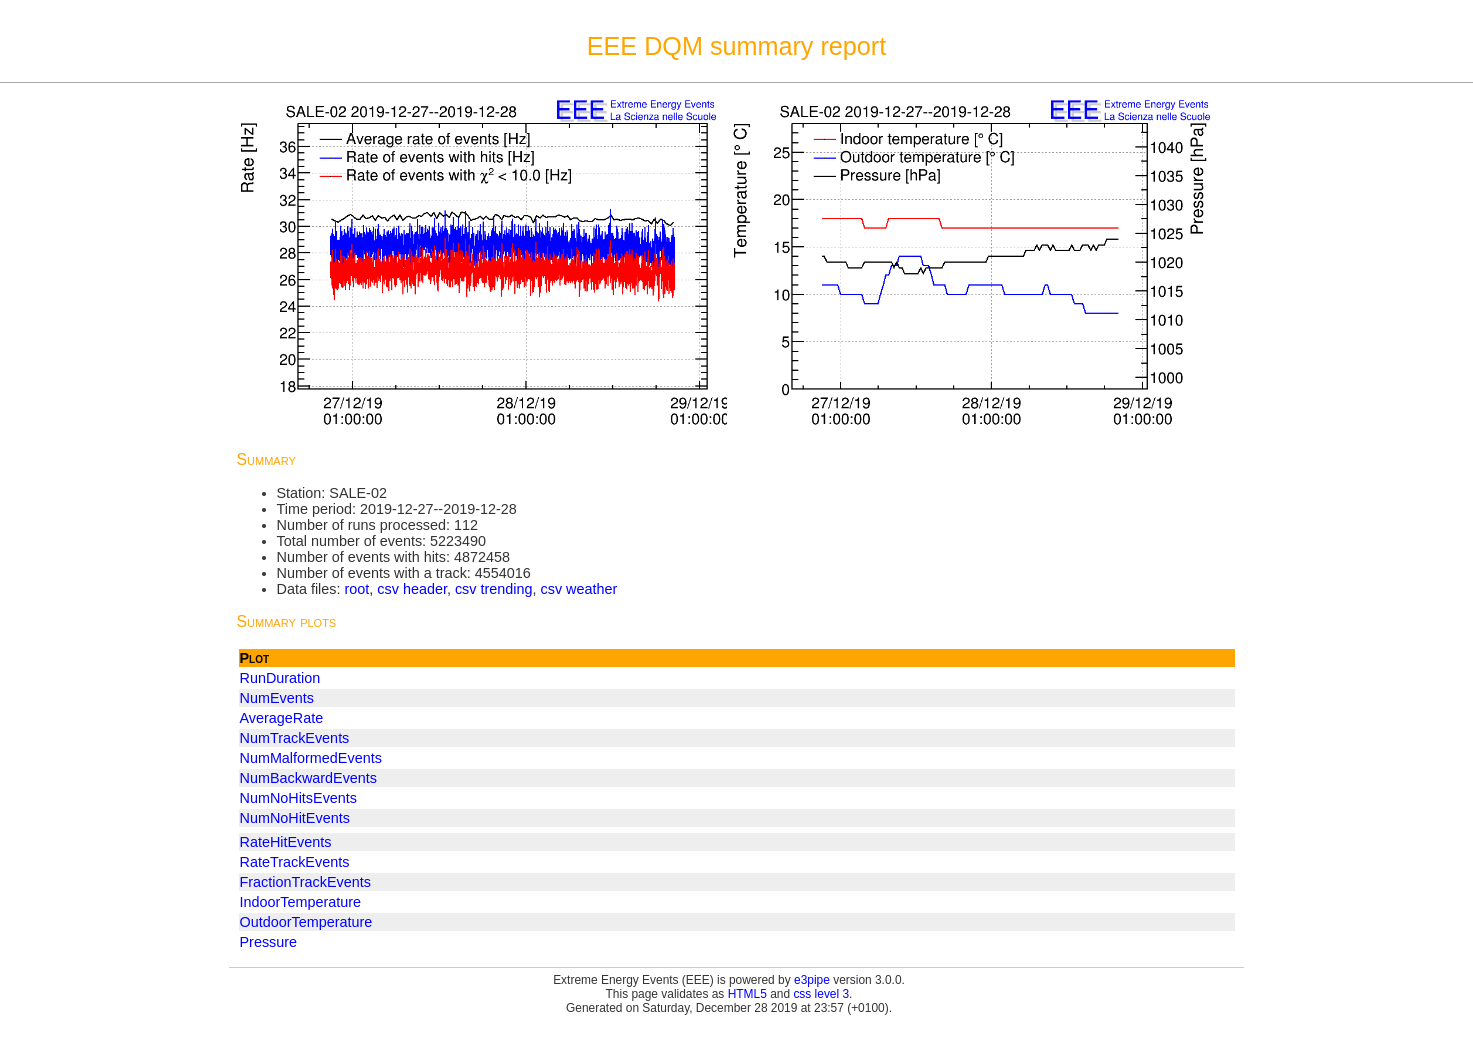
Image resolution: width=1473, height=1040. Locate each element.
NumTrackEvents (295, 738)
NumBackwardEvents (309, 778)
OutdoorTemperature (306, 922)
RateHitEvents (286, 842)
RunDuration (280, 678)
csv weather (579, 589)
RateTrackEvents (295, 862)
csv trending (494, 589)
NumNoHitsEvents (299, 798)
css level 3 (821, 994)
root (356, 589)
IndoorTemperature (301, 902)
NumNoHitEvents (295, 818)
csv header (412, 589)
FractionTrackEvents (305, 882)
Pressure (269, 942)
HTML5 (747, 994)
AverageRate (282, 718)
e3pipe (812, 980)
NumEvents (277, 698)
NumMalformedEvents (311, 758)
